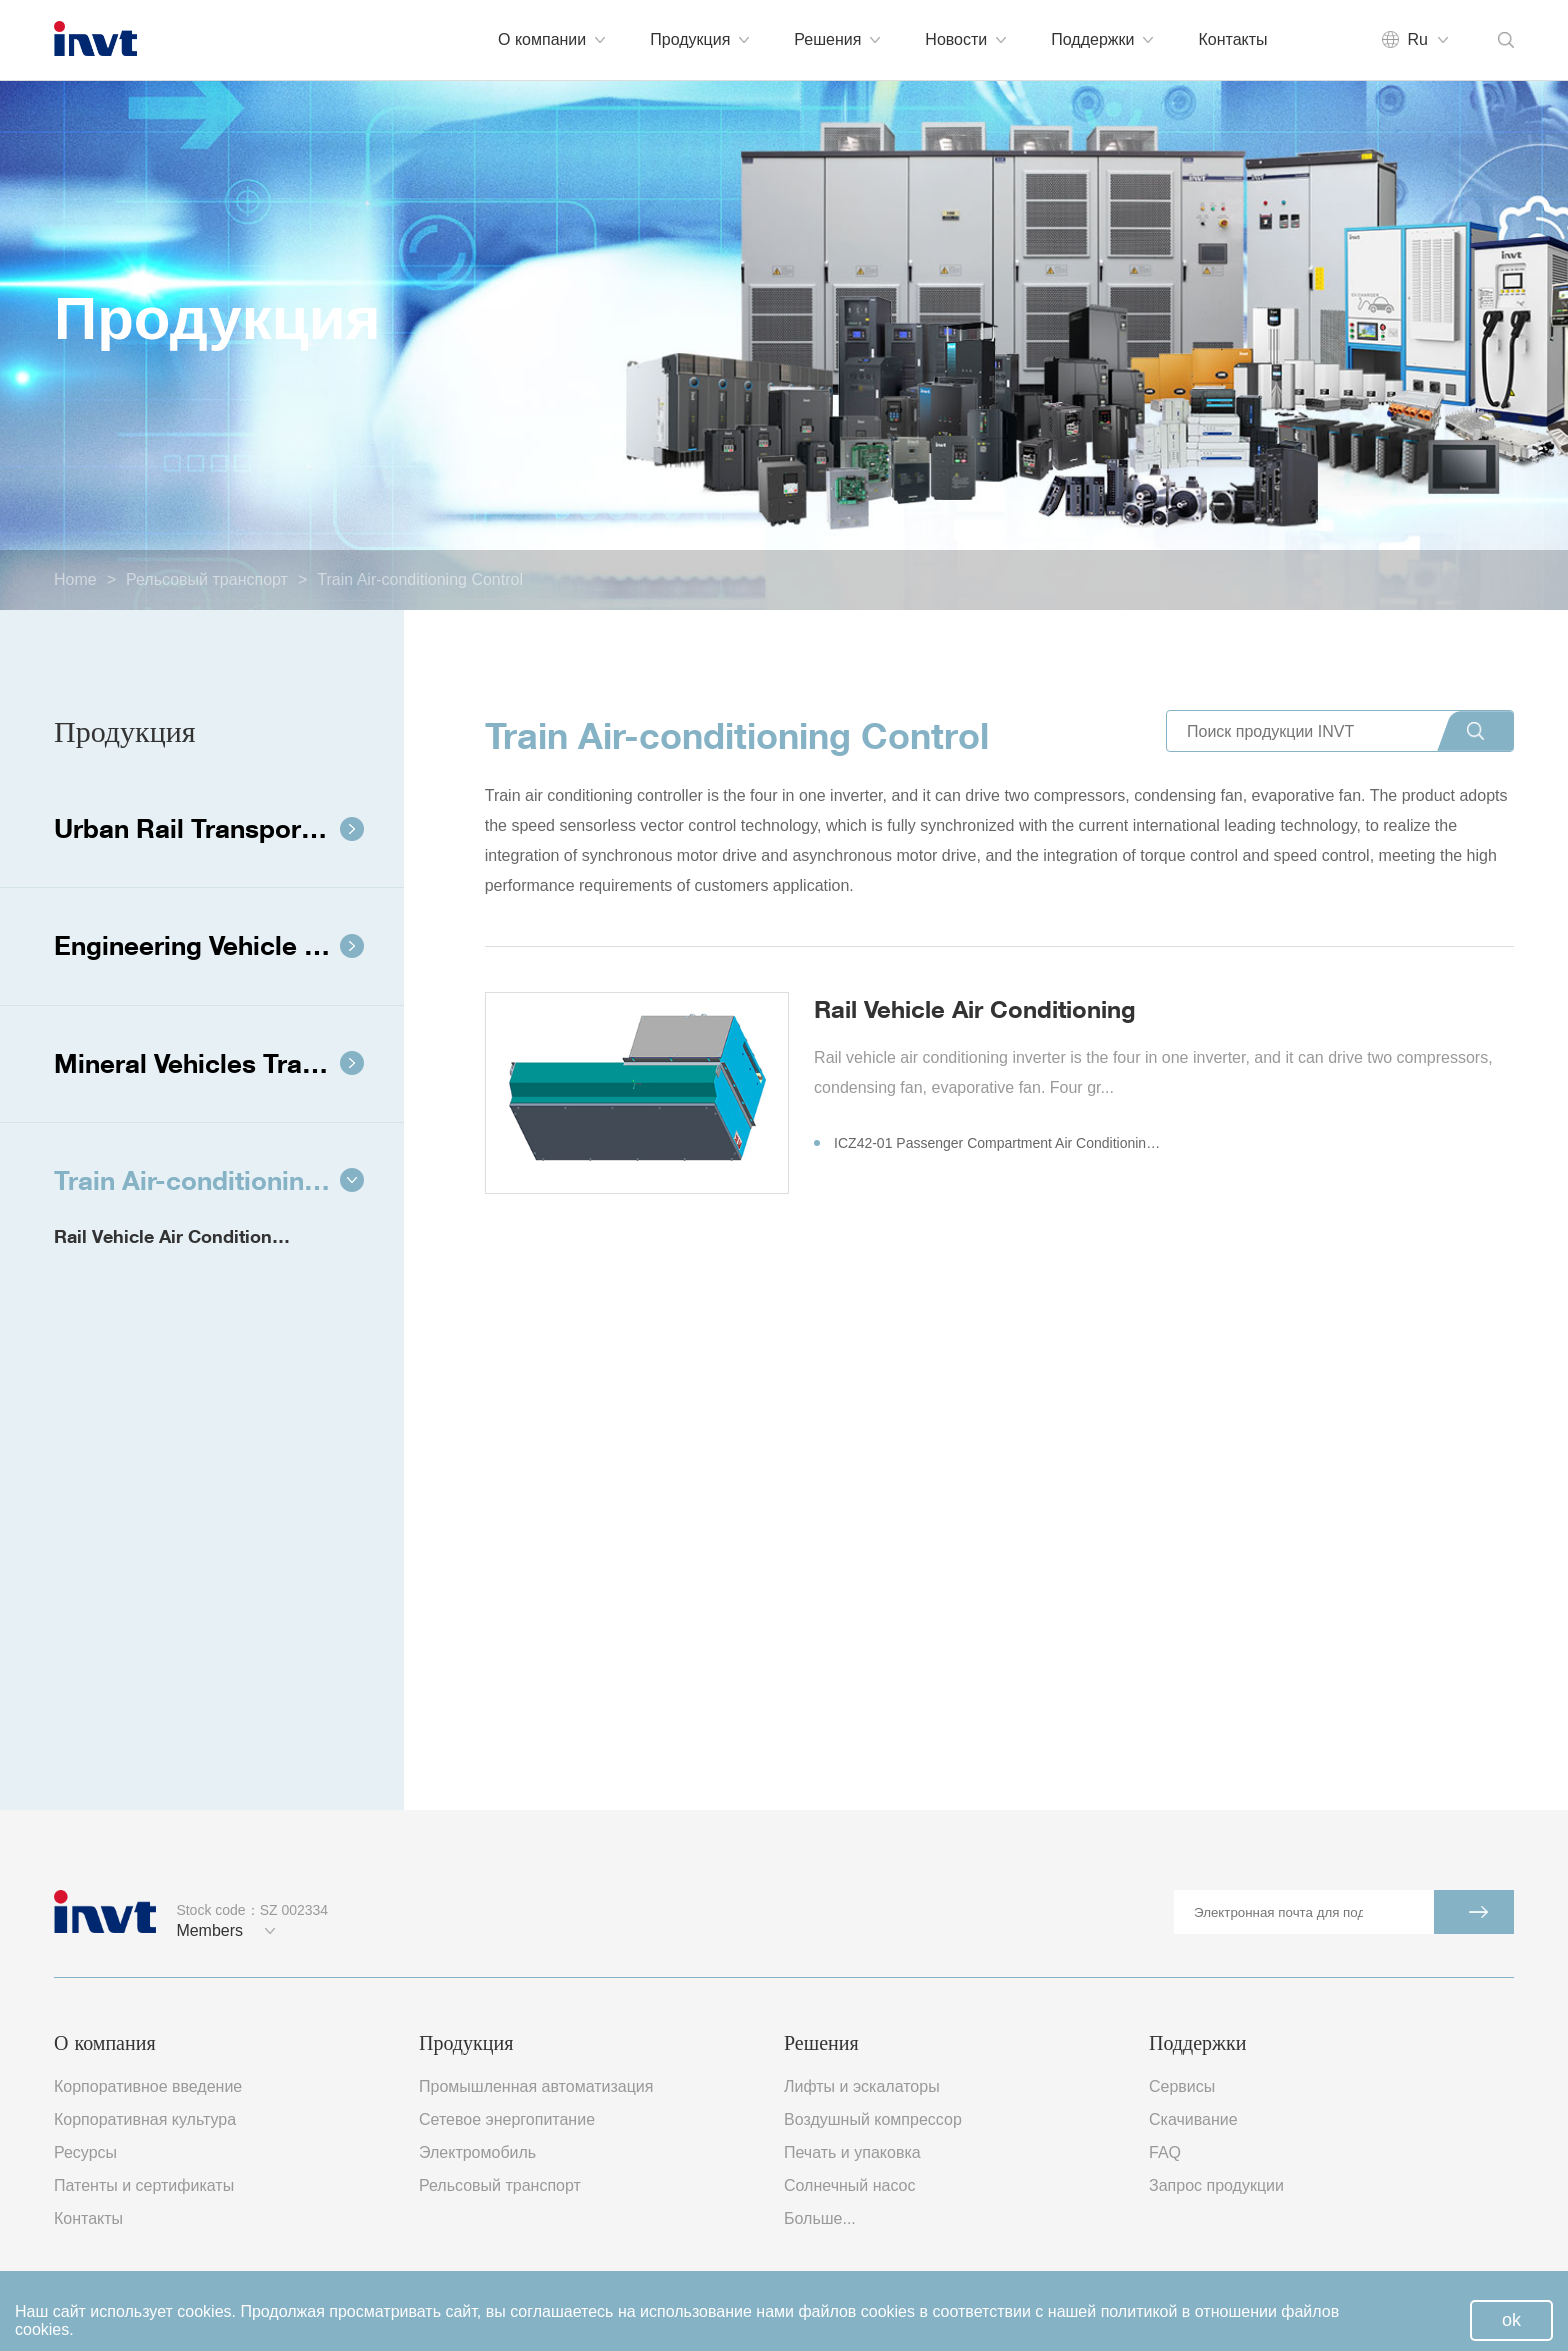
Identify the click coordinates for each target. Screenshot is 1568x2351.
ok (1511, 2320)
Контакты (1232, 39)
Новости (965, 39)
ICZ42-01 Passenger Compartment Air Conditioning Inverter (989, 1143)
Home (75, 579)
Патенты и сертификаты (144, 2185)
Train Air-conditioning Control (420, 579)
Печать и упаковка (852, 2152)
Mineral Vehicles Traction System (229, 1063)
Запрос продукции (1216, 2185)
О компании (551, 39)
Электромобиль (477, 2152)
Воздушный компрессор (873, 2119)
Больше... (820, 2218)
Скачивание (1193, 2119)
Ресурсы (85, 2152)
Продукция (699, 39)
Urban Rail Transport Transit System (229, 828)
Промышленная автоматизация (536, 2086)
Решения (837, 39)
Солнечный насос (850, 2185)
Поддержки (1102, 39)
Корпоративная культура (145, 2119)
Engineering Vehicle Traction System (229, 945)
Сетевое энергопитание (507, 2119)
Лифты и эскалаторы (862, 2086)
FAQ (1165, 2152)
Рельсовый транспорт (207, 579)
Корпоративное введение (148, 2086)
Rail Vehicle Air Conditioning (176, 1236)
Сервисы (1182, 2086)
